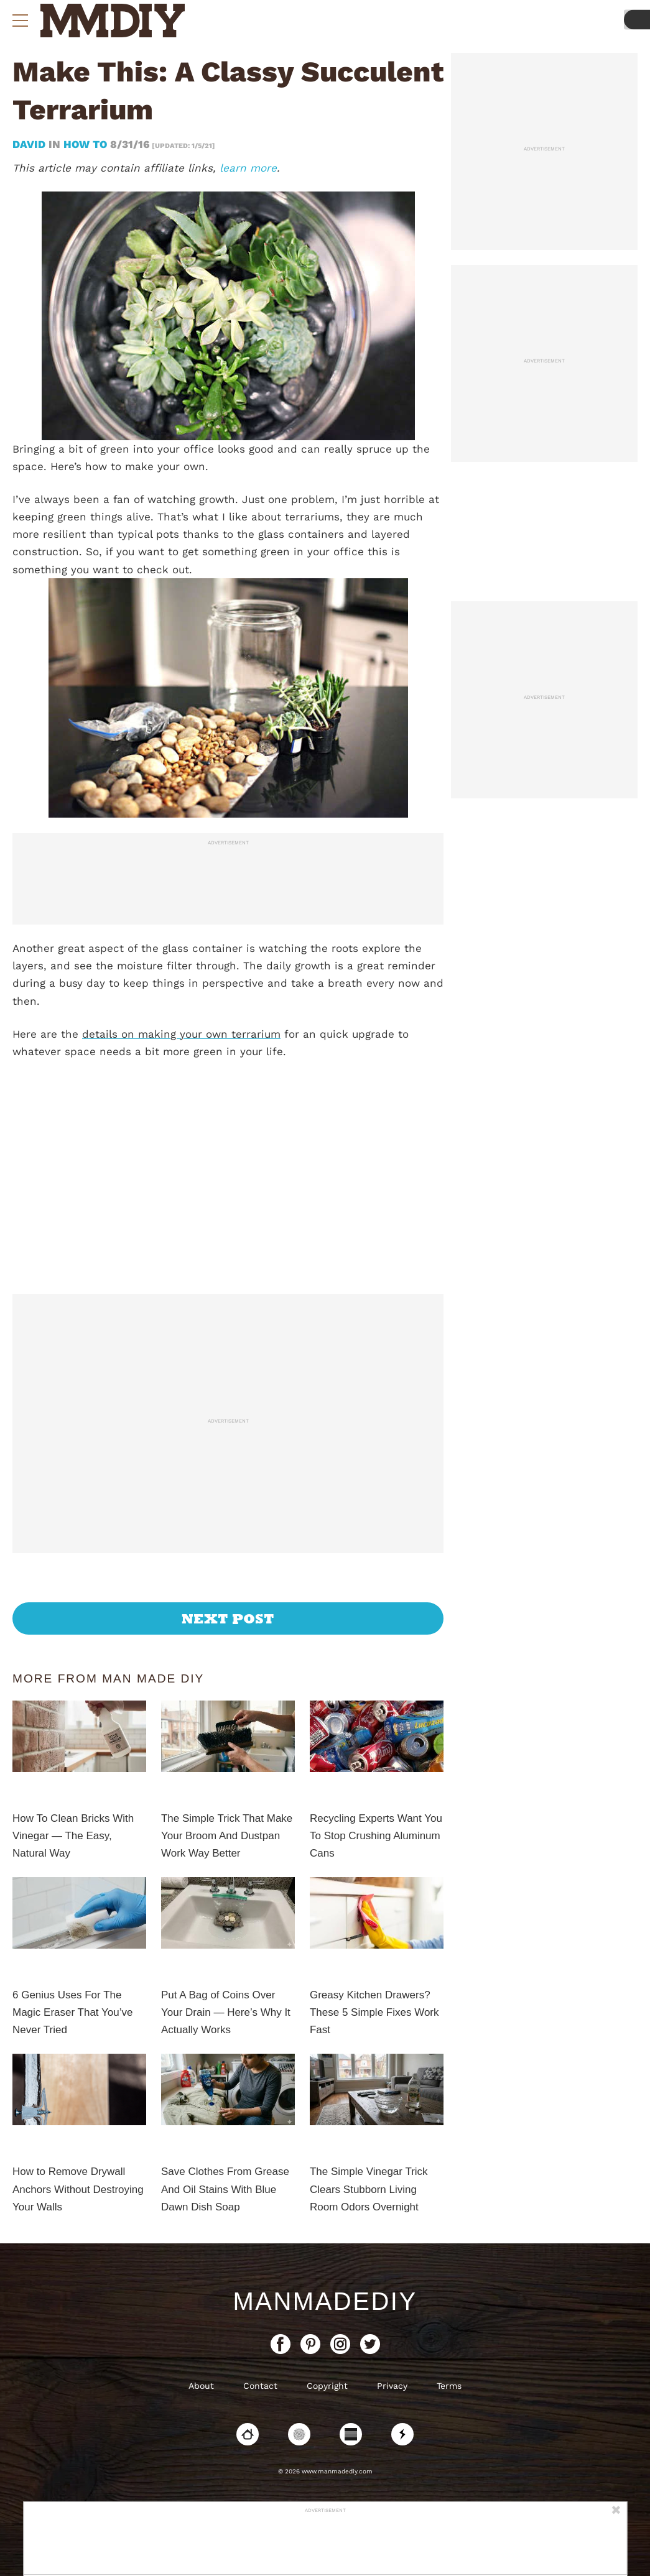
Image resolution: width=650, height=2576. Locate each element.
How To (85, 144)
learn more (248, 168)
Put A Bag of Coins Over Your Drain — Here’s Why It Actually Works (225, 2012)
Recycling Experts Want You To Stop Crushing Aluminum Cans (376, 1835)
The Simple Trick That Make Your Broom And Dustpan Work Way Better (226, 1835)
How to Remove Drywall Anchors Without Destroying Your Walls (78, 2189)
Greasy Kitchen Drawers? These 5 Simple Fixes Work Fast (374, 2012)
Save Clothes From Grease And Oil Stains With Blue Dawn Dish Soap (225, 2189)
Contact (260, 2386)
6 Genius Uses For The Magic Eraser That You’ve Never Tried (72, 2012)
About (201, 2386)
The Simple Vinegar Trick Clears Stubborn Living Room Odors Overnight (369, 2189)
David (30, 144)
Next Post (228, 1618)
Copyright (327, 2386)
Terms (449, 2386)
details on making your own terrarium (181, 1034)
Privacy (392, 2386)
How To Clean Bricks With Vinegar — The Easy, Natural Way (73, 1835)
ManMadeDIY (325, 2301)
